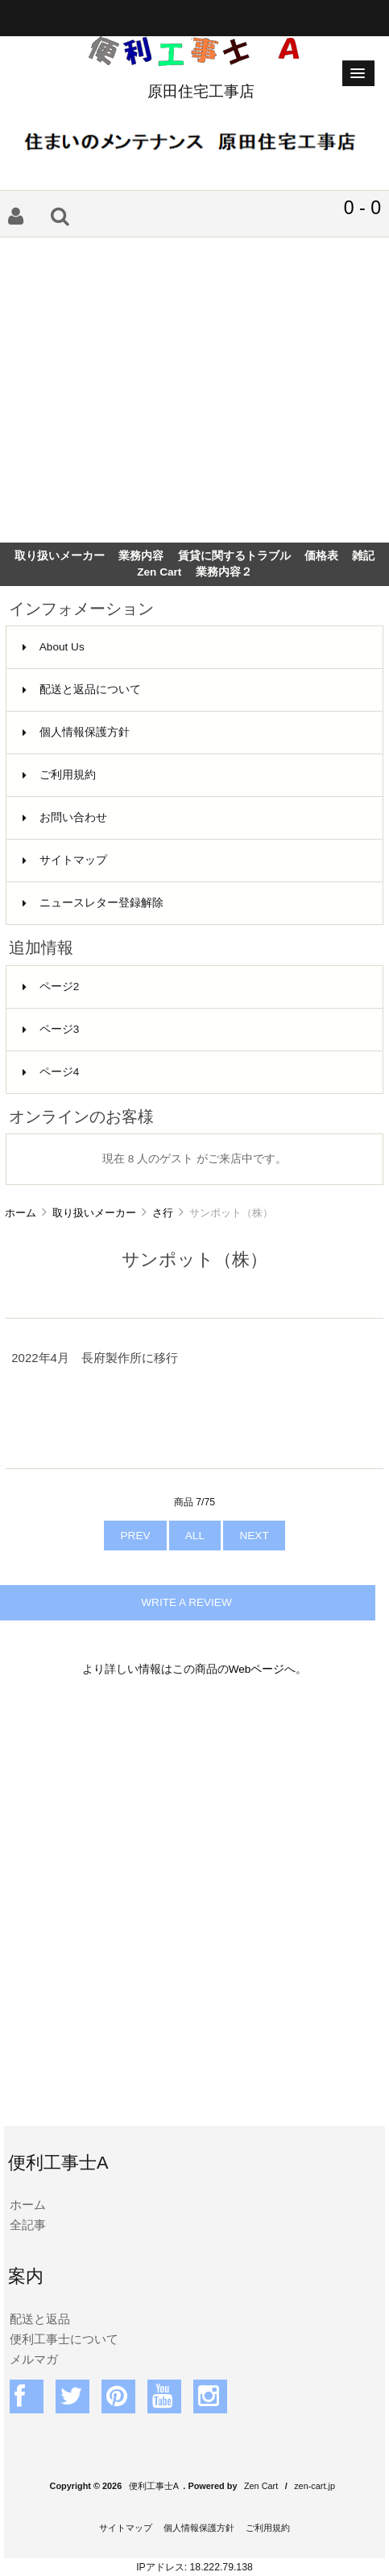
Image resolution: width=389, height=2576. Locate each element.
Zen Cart (159, 572)
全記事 (28, 2224)
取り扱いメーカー (94, 1213)
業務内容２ (224, 572)
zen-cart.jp (314, 2486)
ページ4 (51, 1072)
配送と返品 (40, 2319)
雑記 (363, 556)
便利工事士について (64, 2339)
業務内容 (140, 556)
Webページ (257, 1669)
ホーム (20, 1213)
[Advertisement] (194, 390)
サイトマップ (65, 860)
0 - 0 (362, 207)
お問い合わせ (65, 817)
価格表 (321, 556)
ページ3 (51, 1029)
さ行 (162, 1213)
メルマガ (34, 2359)
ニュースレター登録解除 (93, 903)
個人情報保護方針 (76, 732)
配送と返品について (82, 689)
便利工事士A (154, 2486)
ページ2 (51, 986)
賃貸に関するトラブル (234, 556)
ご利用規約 (59, 775)
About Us (54, 647)
